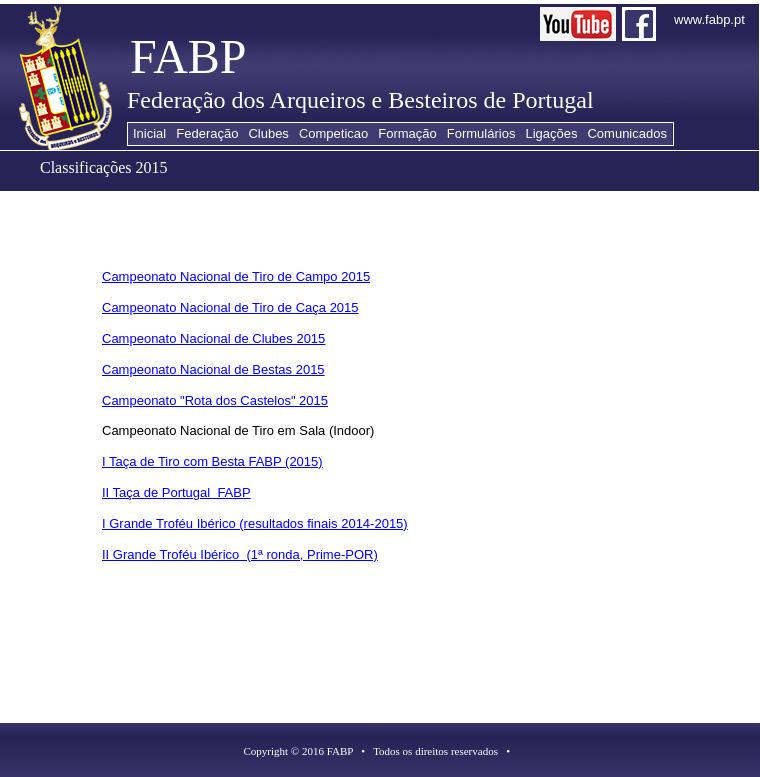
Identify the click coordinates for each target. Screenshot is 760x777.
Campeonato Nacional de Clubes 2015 (213, 338)
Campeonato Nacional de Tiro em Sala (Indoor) (238, 430)
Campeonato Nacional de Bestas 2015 (213, 369)
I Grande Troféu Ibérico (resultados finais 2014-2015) (255, 523)
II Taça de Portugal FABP (176, 492)
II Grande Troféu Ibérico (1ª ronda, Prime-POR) (240, 554)
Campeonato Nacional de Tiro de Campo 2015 (236, 276)
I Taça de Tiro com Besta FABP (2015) (212, 461)
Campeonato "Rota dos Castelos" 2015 (215, 400)
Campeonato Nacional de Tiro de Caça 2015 (230, 307)
